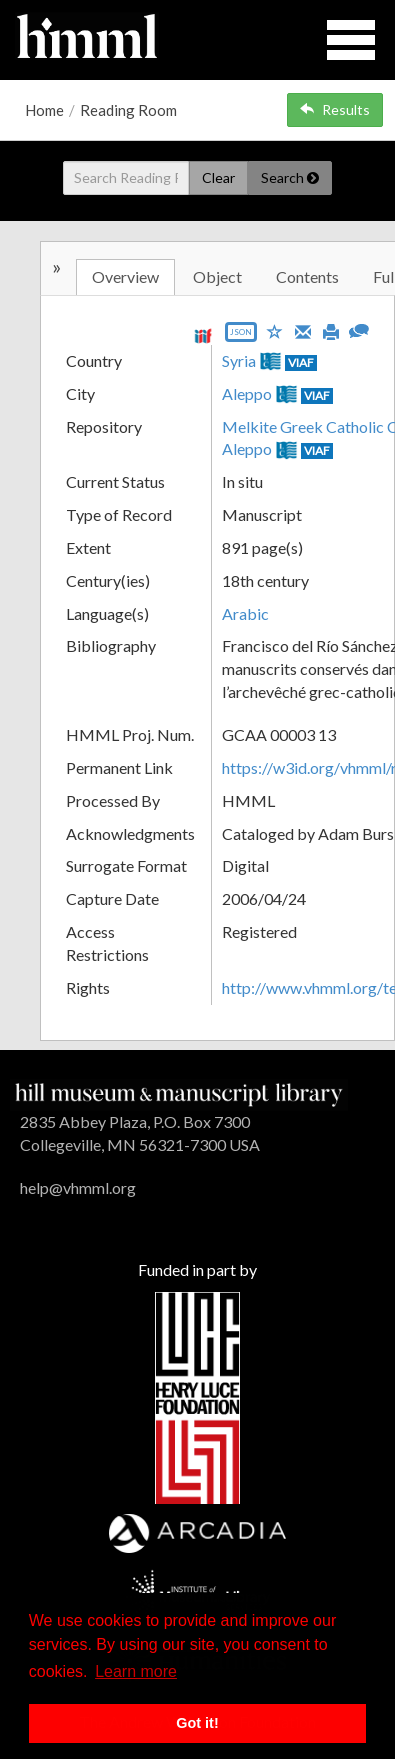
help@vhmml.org (78, 1187)
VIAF (301, 362)
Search (290, 177)
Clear (218, 177)
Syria (239, 360)
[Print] (331, 330)
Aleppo (247, 393)
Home (44, 110)
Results (335, 109)
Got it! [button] (197, 1723)
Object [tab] (217, 276)
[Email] (303, 330)
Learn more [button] (136, 1671)
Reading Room (128, 110)
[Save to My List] (275, 330)
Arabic (245, 613)
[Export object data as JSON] (241, 336)
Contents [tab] (307, 276)
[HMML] (179, 1092)
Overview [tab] (125, 276)
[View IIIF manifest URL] (203, 335)
